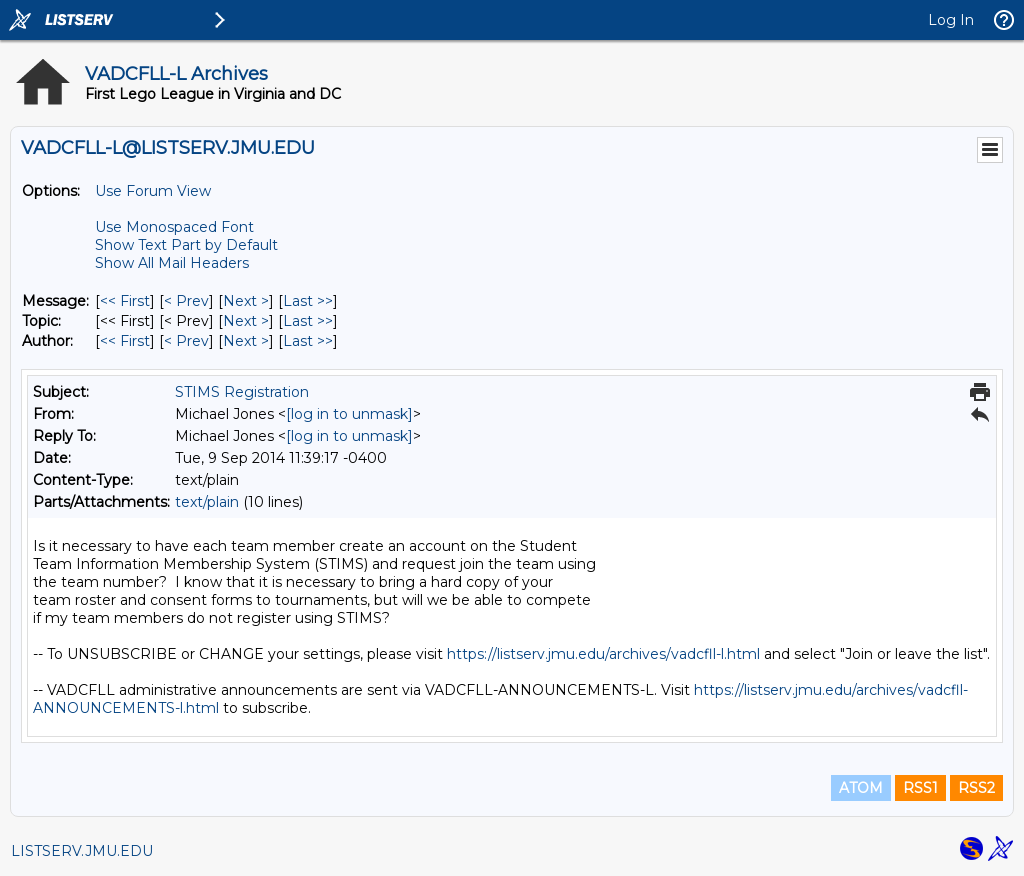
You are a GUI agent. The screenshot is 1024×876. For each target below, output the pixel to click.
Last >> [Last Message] (308, 301)
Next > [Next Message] (246, 301)
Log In (951, 20)
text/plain (207, 502)
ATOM (861, 788)
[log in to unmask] (349, 414)
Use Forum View (153, 191)
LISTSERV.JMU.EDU (82, 851)
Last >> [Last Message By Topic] (308, 321)
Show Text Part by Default (186, 245)
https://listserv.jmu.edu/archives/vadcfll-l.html (603, 654)
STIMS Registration (242, 392)
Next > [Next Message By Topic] (246, 321)
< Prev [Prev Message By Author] (186, 341)
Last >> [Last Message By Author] (308, 341)
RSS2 (976, 788)
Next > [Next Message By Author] (246, 341)
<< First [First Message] (125, 301)
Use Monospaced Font (174, 227)
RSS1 (920, 788)
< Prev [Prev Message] (186, 301)
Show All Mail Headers (172, 263)
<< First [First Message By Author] (125, 341)
